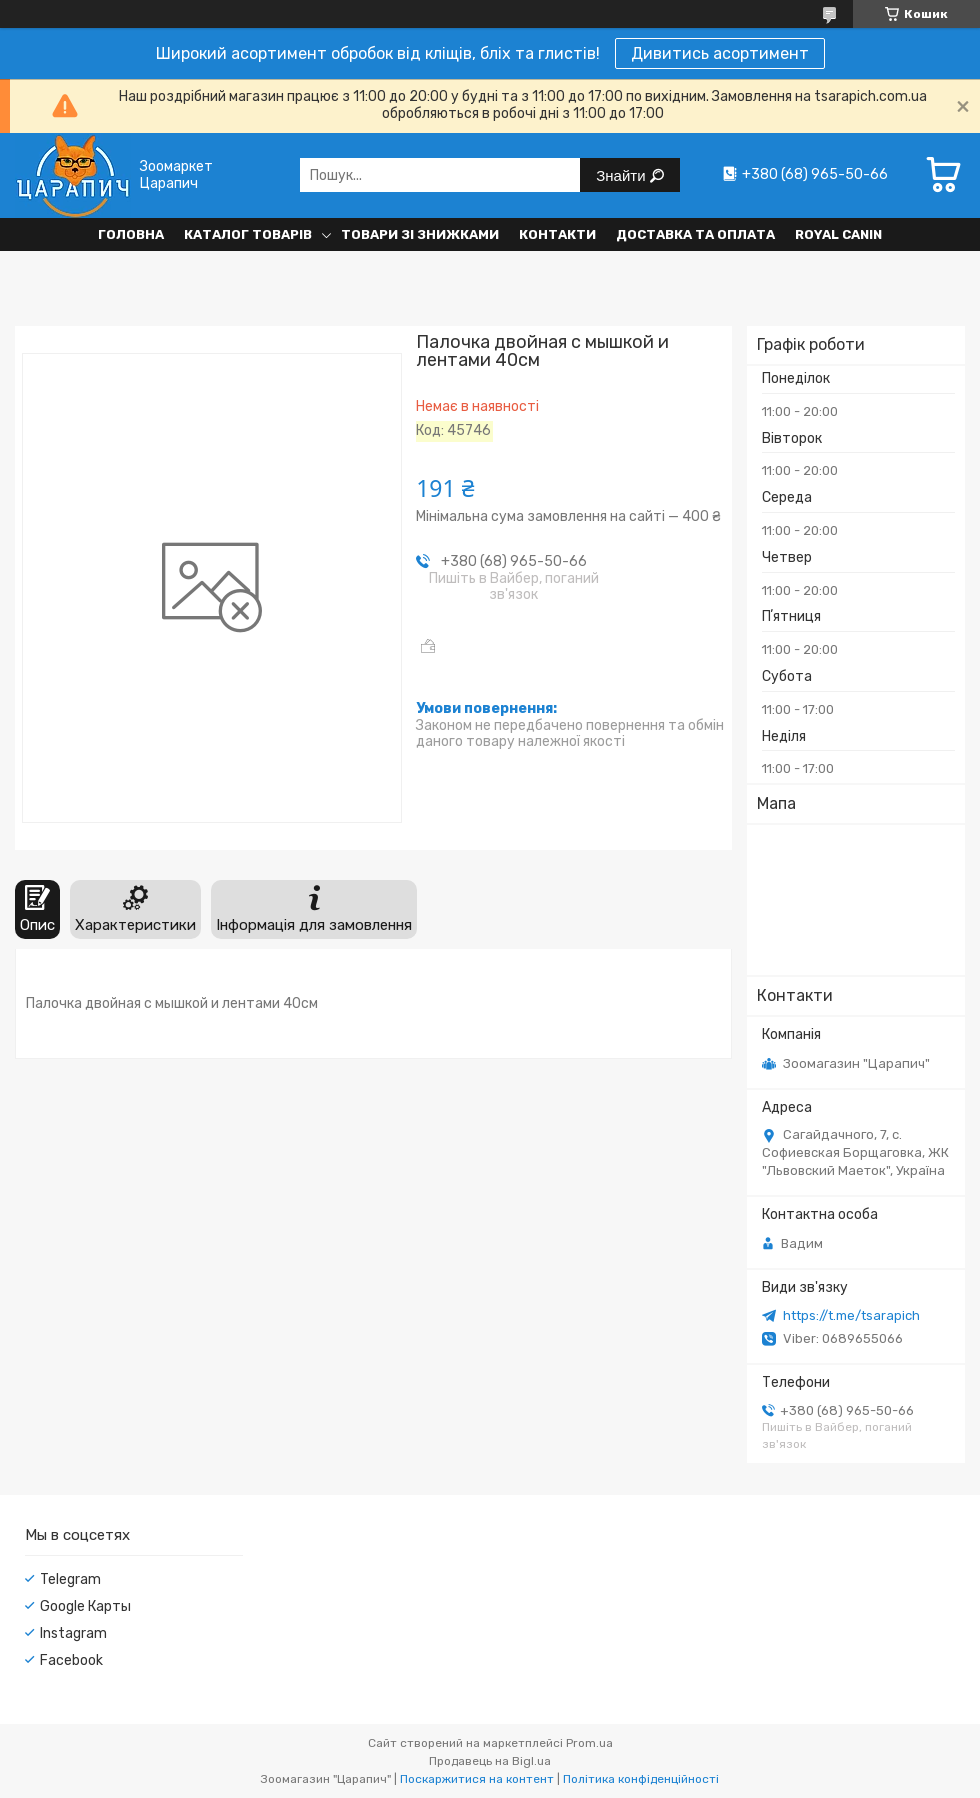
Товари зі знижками (420, 234)
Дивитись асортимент (720, 53)
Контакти (557, 234)
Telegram (70, 1579)
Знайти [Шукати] (622, 175)
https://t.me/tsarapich (851, 1315)
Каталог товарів (248, 234)
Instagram (73, 1633)
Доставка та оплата (695, 234)
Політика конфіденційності (641, 1779)
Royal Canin (838, 234)
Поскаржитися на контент (477, 1779)
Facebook (71, 1660)
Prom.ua (589, 1743)
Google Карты (85, 1606)
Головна (131, 234)
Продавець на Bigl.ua (490, 1761)
